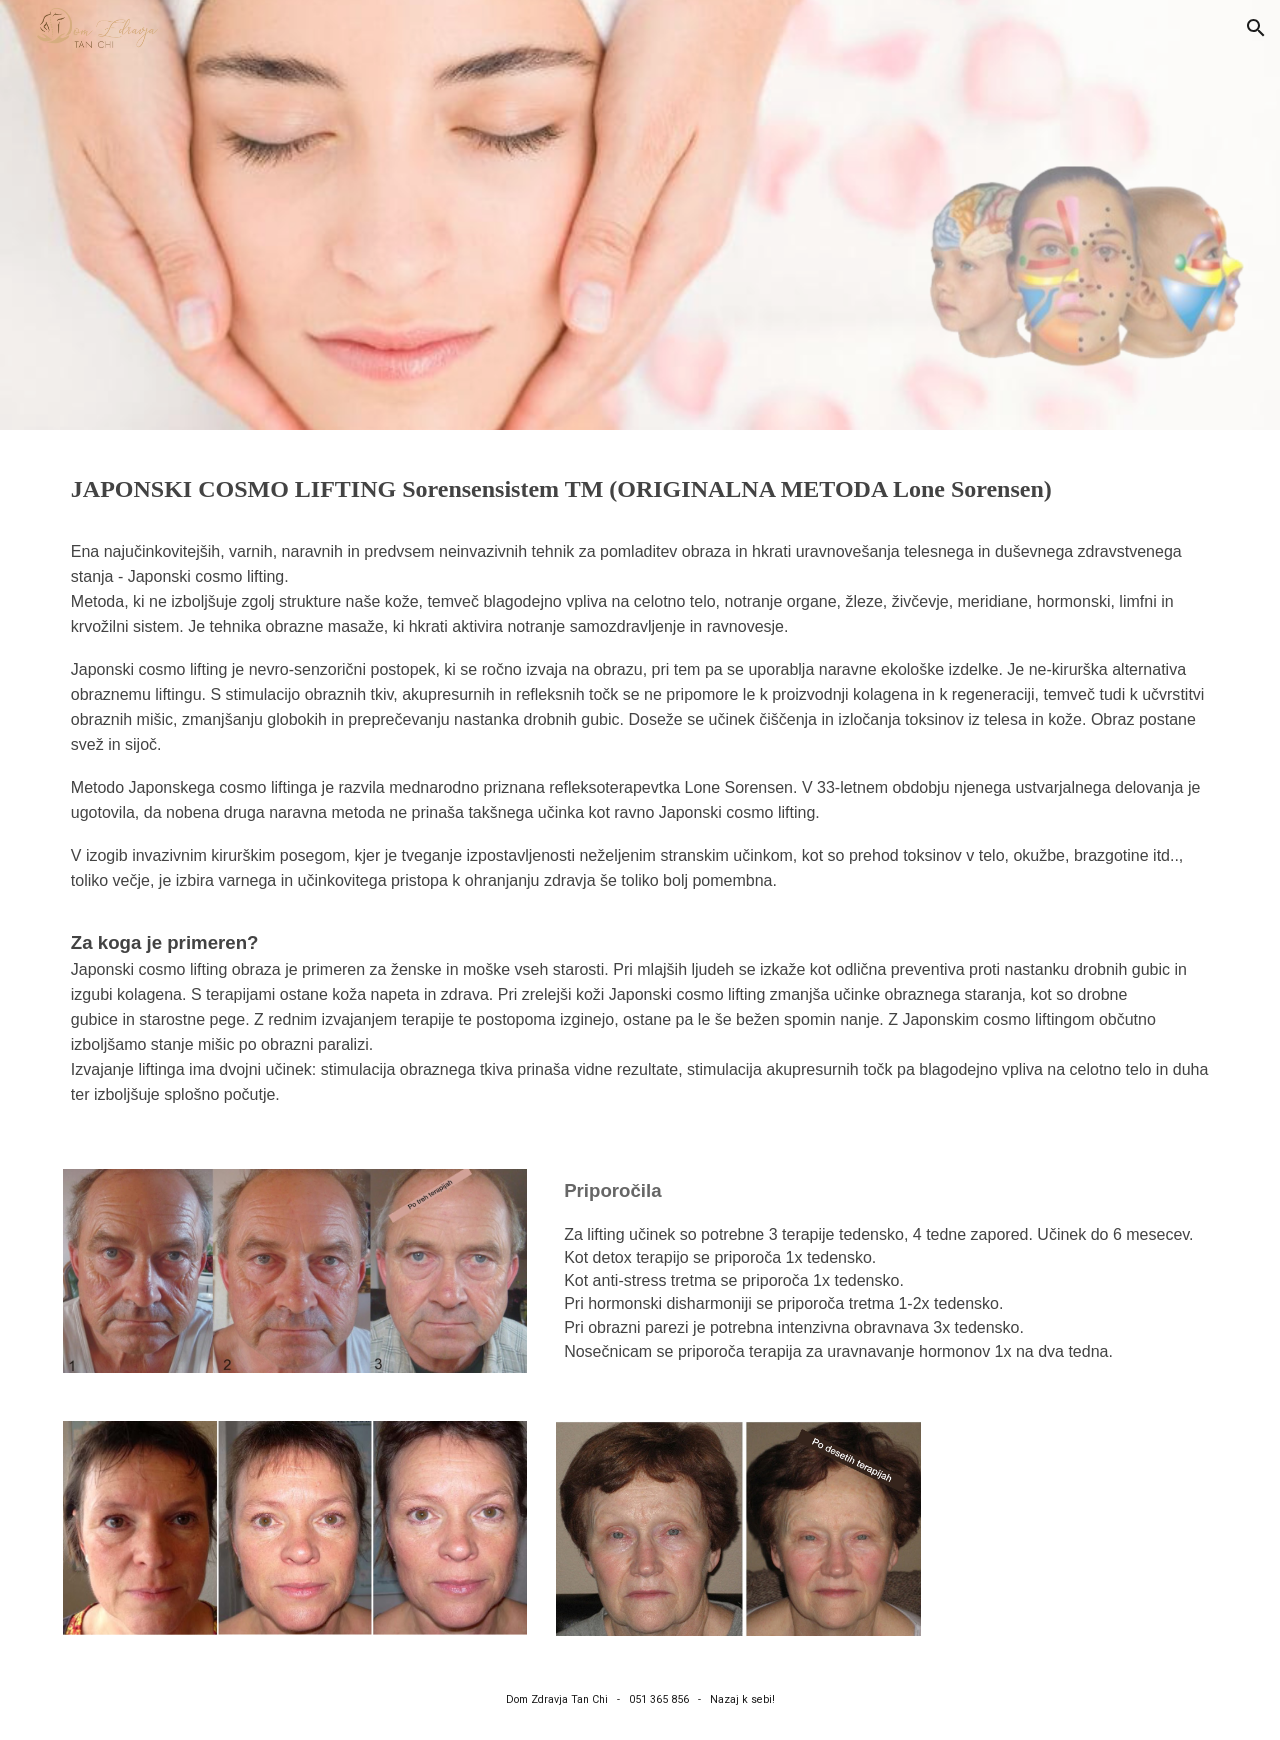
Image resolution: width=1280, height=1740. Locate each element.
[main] (640, 489)
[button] (1256, 28)
